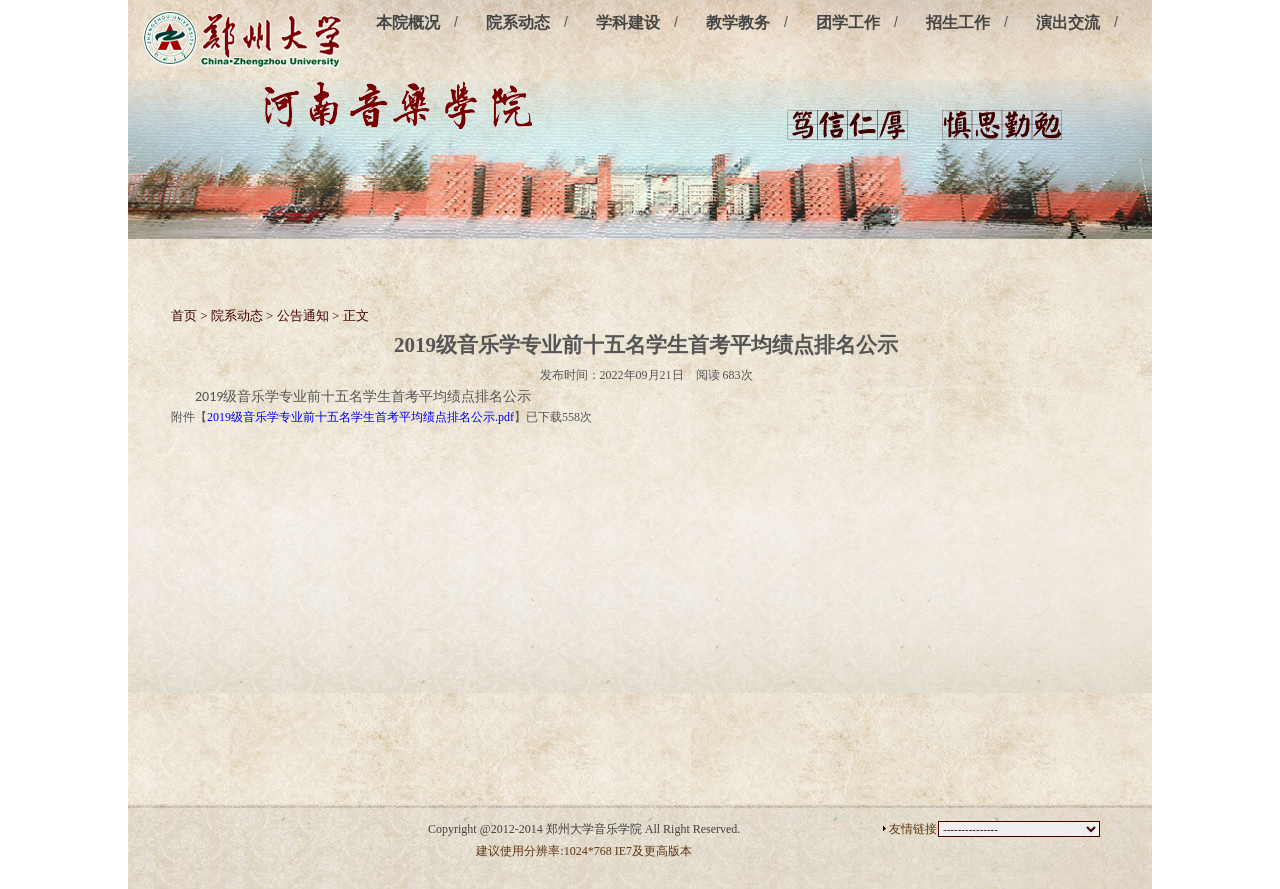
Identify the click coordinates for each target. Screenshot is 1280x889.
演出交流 (1068, 22)
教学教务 (738, 22)
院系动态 (518, 22)
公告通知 (303, 315)
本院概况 (408, 22)
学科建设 (628, 22)
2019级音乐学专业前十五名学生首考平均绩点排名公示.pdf (360, 417)
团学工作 (848, 22)
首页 (184, 315)
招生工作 (958, 22)
